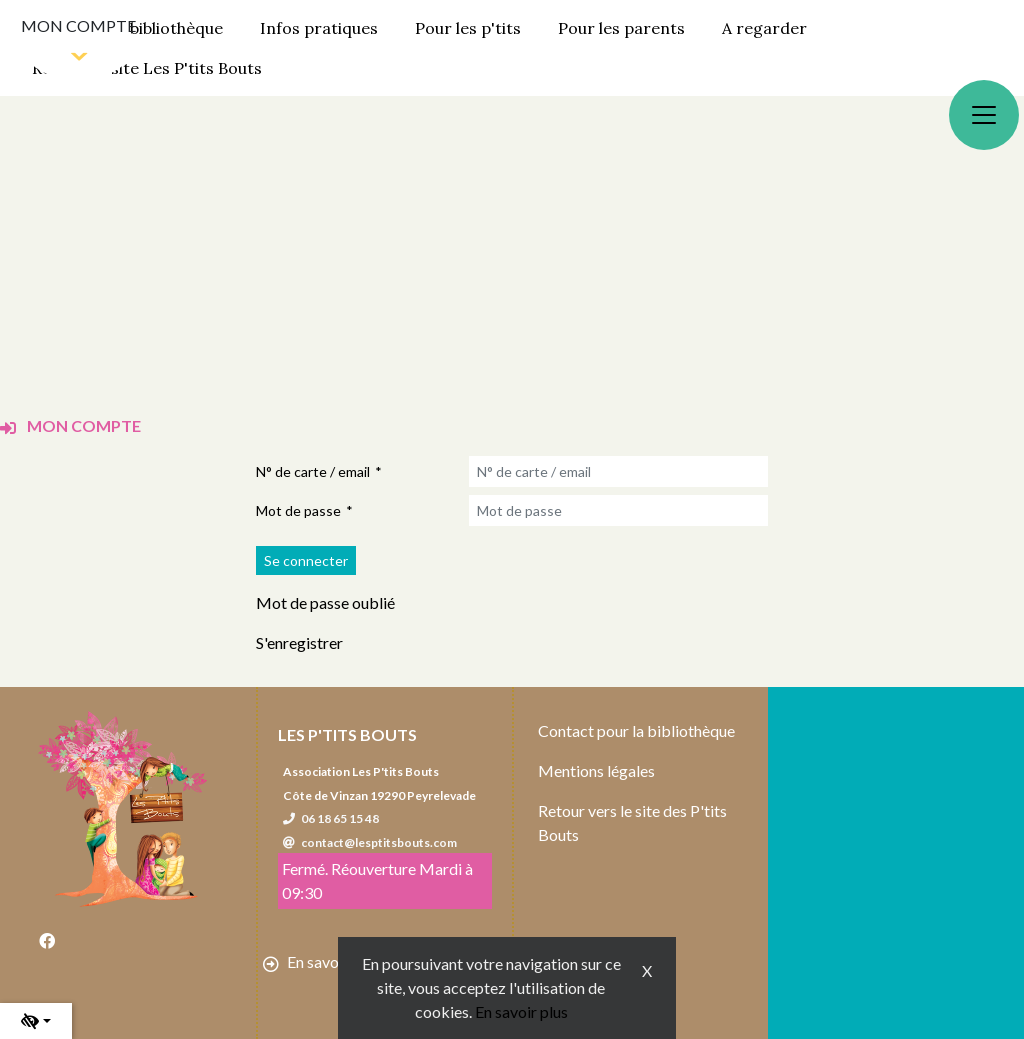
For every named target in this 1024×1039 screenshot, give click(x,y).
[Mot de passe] (618, 510)
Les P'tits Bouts (347, 734)
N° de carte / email (313, 471)
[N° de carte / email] (618, 471)
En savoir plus (521, 1011)
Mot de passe (298, 510)
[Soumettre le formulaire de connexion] (306, 560)
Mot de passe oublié (325, 602)
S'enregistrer (299, 642)
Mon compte (78, 25)
